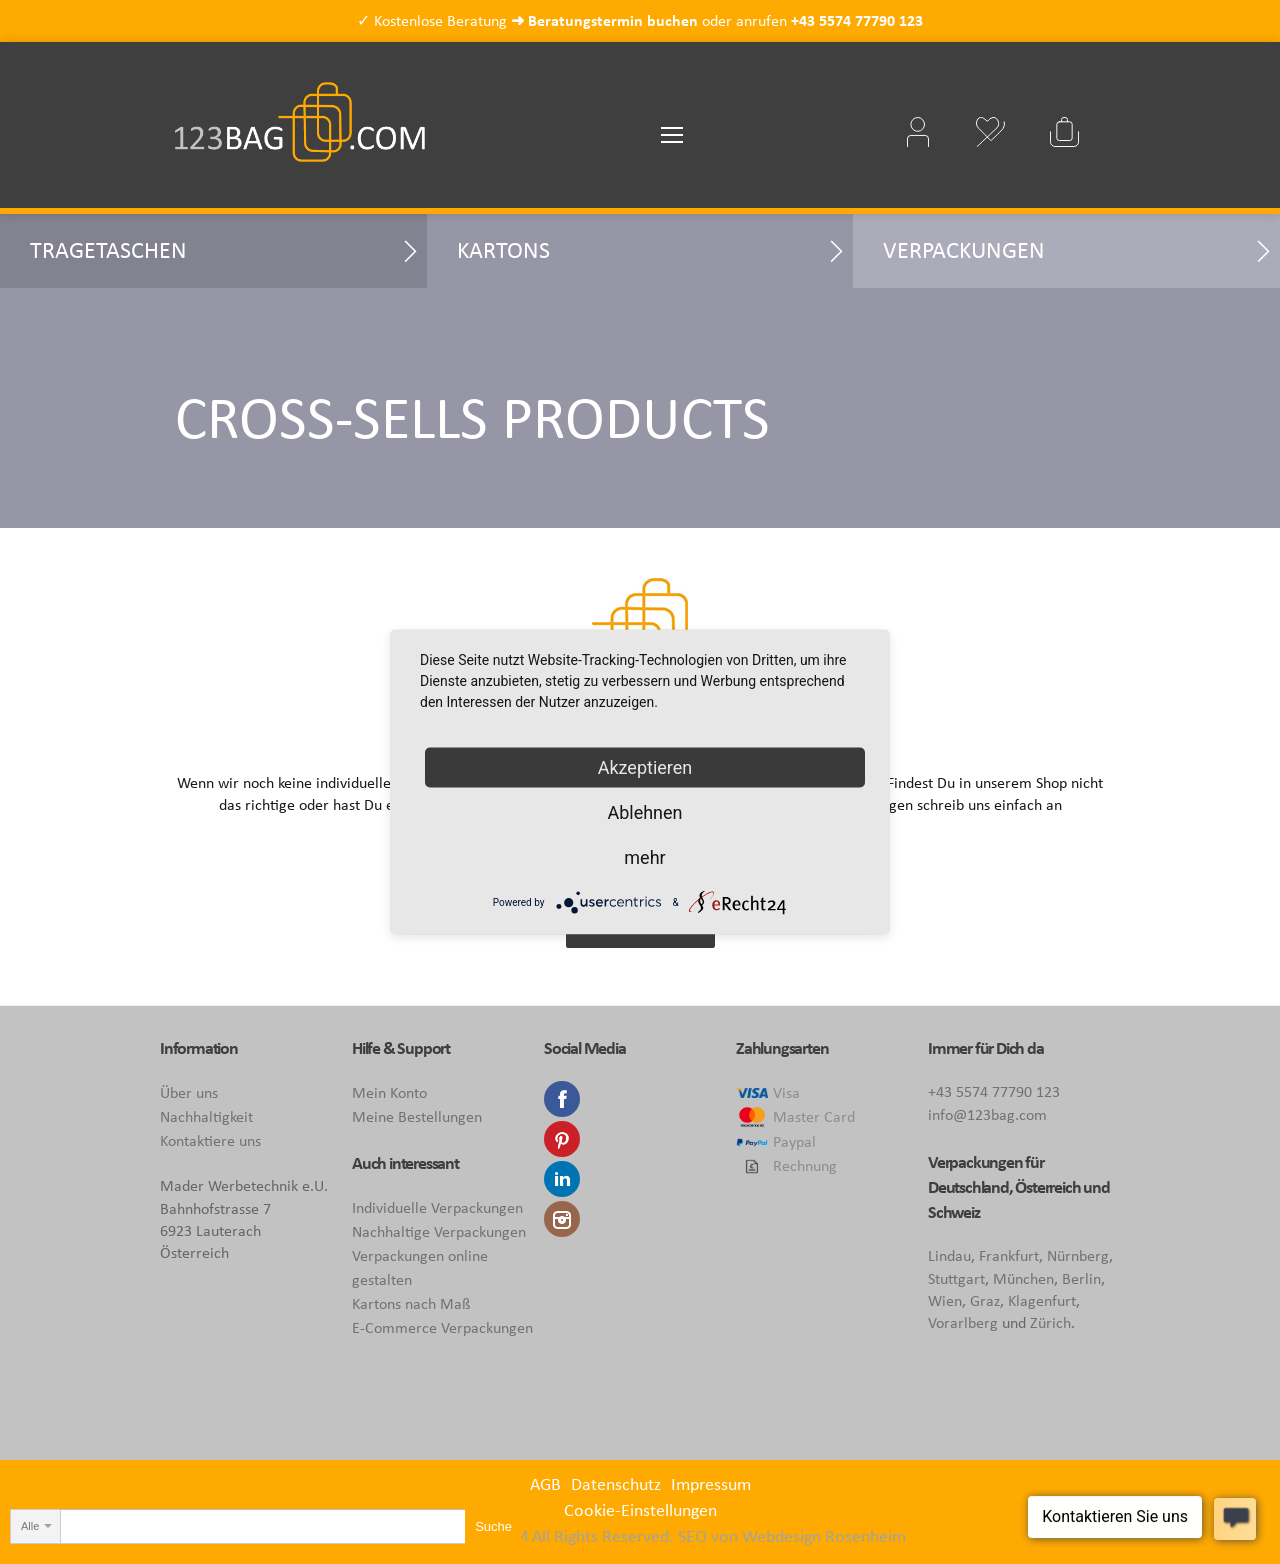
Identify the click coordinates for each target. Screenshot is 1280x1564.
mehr (644, 857)
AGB (545, 1484)
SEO (692, 1536)
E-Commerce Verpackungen (442, 1327)
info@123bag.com (987, 1114)
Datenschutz (616, 1484)
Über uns (189, 1092)
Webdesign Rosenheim (824, 1536)
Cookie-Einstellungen (640, 1510)
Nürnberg (1078, 1255)
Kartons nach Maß (411, 1303)
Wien (945, 1300)
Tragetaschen (108, 249)
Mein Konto (389, 1092)
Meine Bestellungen (417, 1116)
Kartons (503, 249)
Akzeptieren (645, 767)
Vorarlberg (963, 1322)
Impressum (711, 1484)
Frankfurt (1009, 1255)
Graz (985, 1300)
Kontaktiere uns (210, 1140)
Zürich (1050, 1322)
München (1023, 1278)
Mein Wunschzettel (990, 132)
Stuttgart (956, 1278)
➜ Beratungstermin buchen (604, 20)
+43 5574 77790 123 (857, 20)
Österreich (1047, 1187)
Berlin (1081, 1278)
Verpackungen (964, 249)
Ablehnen (644, 812)
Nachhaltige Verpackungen (439, 1231)
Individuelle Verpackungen (437, 1207)
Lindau (949, 1255)
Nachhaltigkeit (206, 1116)
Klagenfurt (1042, 1300)
